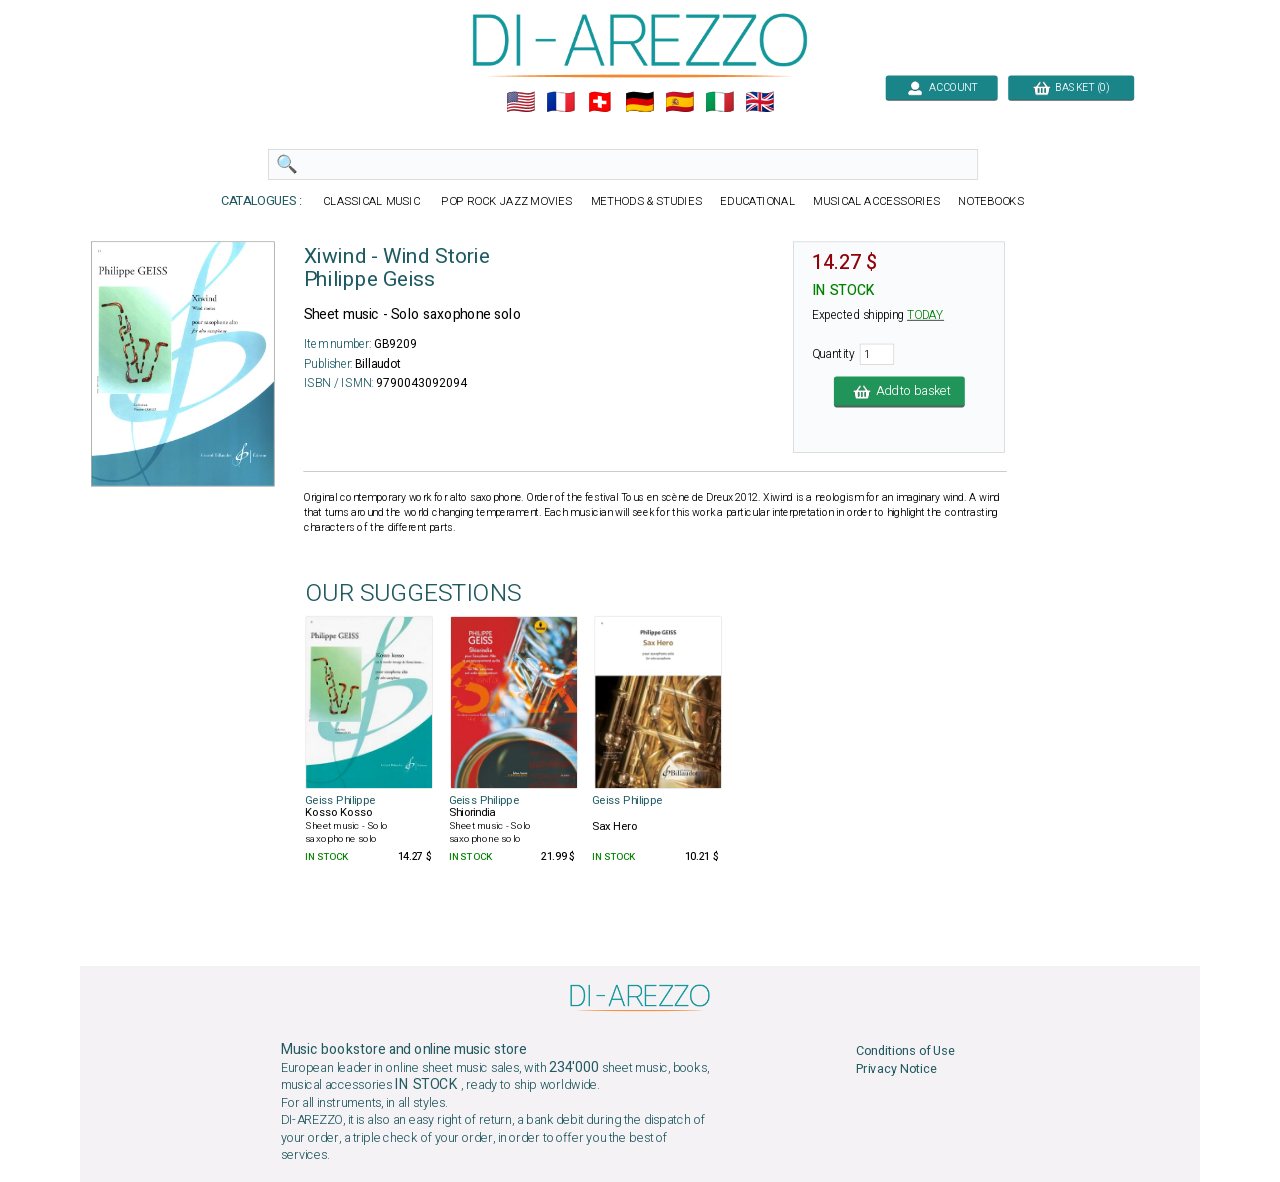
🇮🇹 (719, 102)
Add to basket (899, 391)
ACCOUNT (941, 87)
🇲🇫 (560, 102)
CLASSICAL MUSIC (372, 201)
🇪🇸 (679, 102)
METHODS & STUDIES (646, 201)
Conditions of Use (905, 1051)
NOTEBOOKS (991, 201)
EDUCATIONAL (757, 201)
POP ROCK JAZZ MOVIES (507, 201)
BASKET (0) (1071, 87)
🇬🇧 (759, 102)
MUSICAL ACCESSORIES (876, 201)
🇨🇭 (599, 102)
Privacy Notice (896, 1069)
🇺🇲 (520, 102)
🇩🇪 (639, 102)
